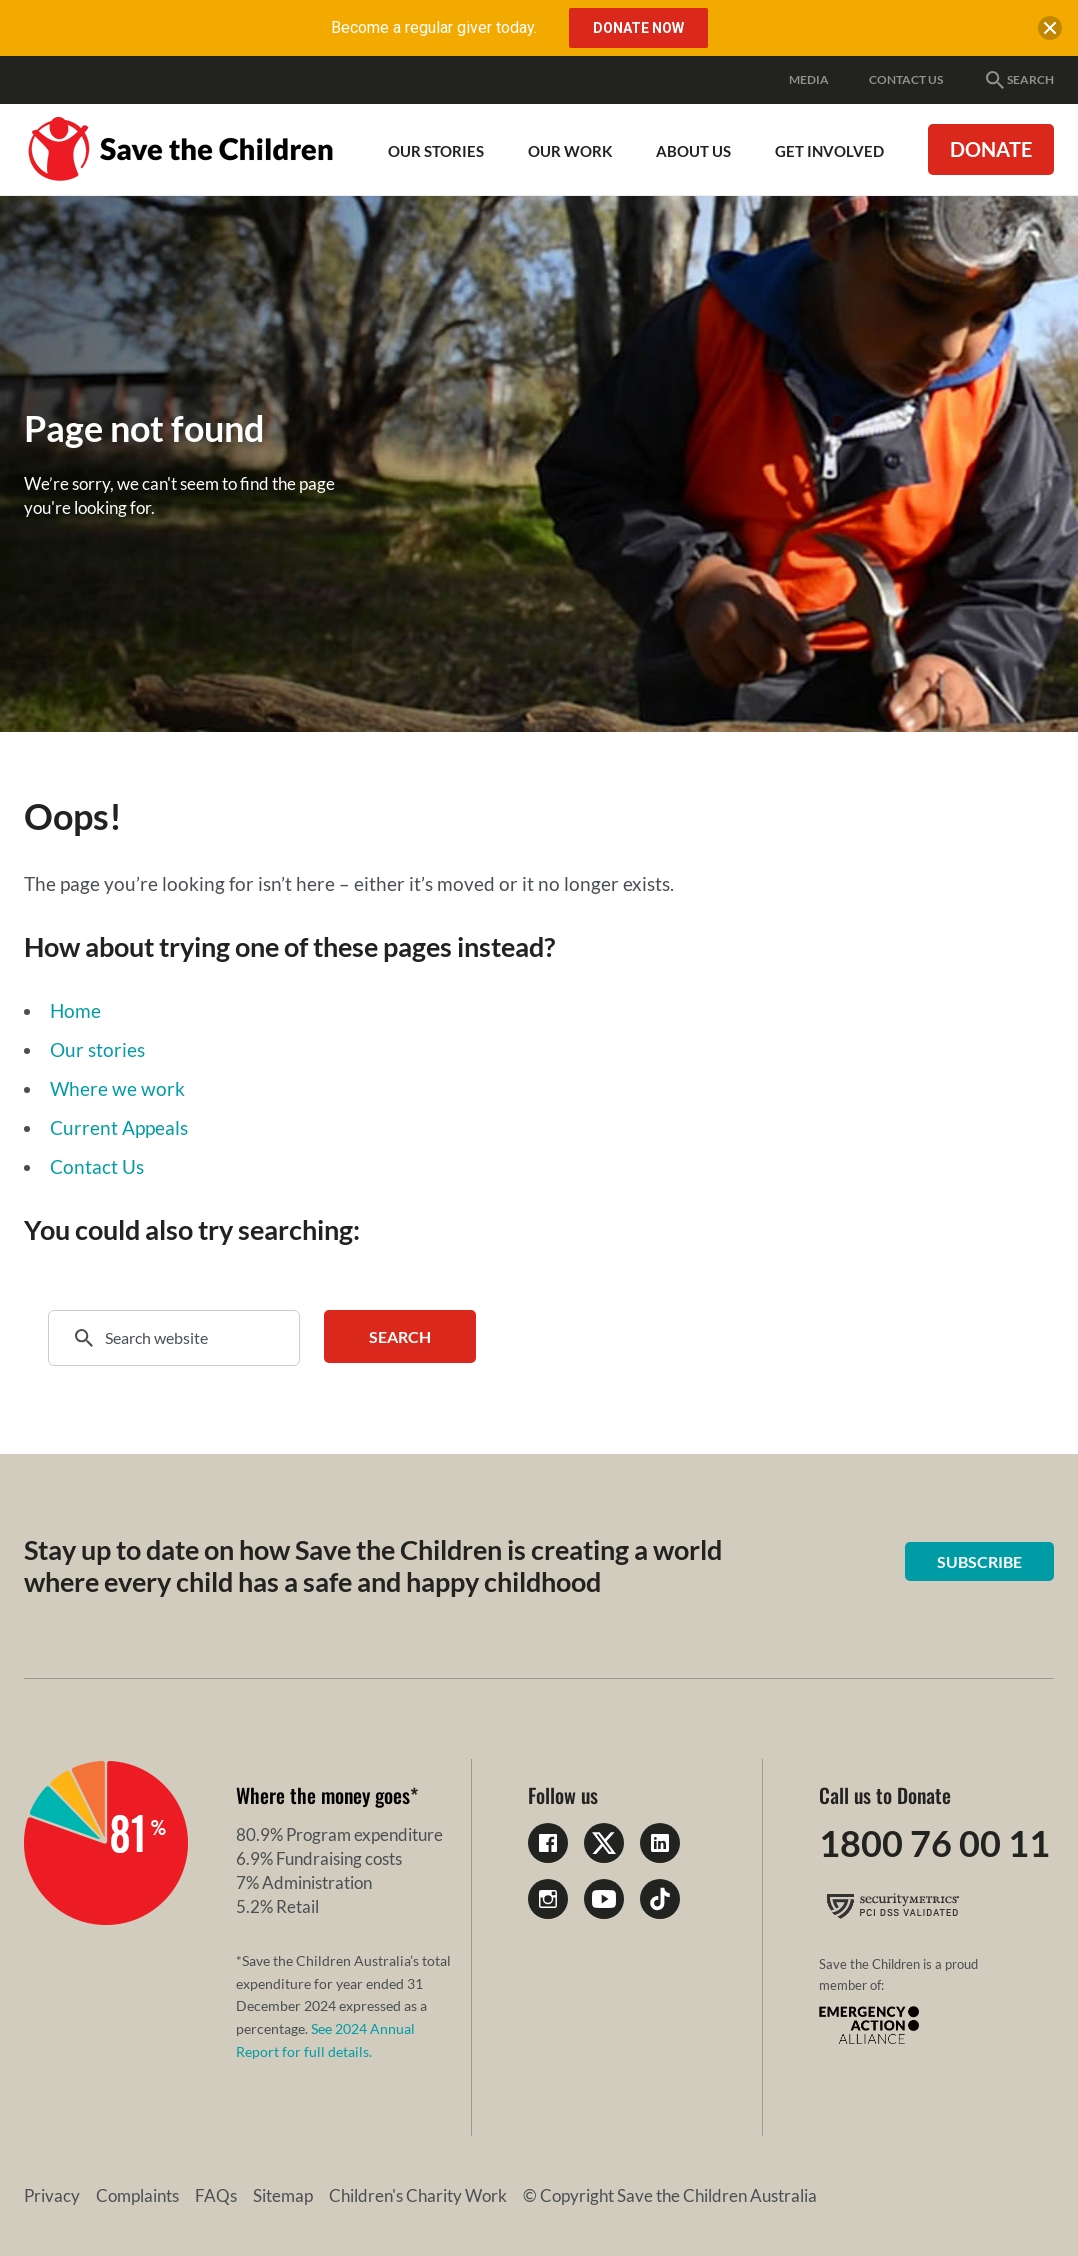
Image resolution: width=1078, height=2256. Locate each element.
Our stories (97, 1049)
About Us (693, 151)
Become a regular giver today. (434, 27)
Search (1018, 80)
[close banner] (1050, 32)
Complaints (137, 2195)
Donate (991, 149)
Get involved (829, 151)
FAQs (216, 2195)
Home (75, 1010)
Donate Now (638, 28)
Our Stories (436, 151)
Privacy (52, 2195)
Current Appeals (119, 1127)
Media (809, 79)
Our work (570, 151)
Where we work (117, 1088)
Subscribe (979, 1561)
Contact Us (906, 79)
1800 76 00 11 (934, 1843)
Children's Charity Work (418, 2195)
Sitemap (283, 2195)
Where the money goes (323, 1795)
